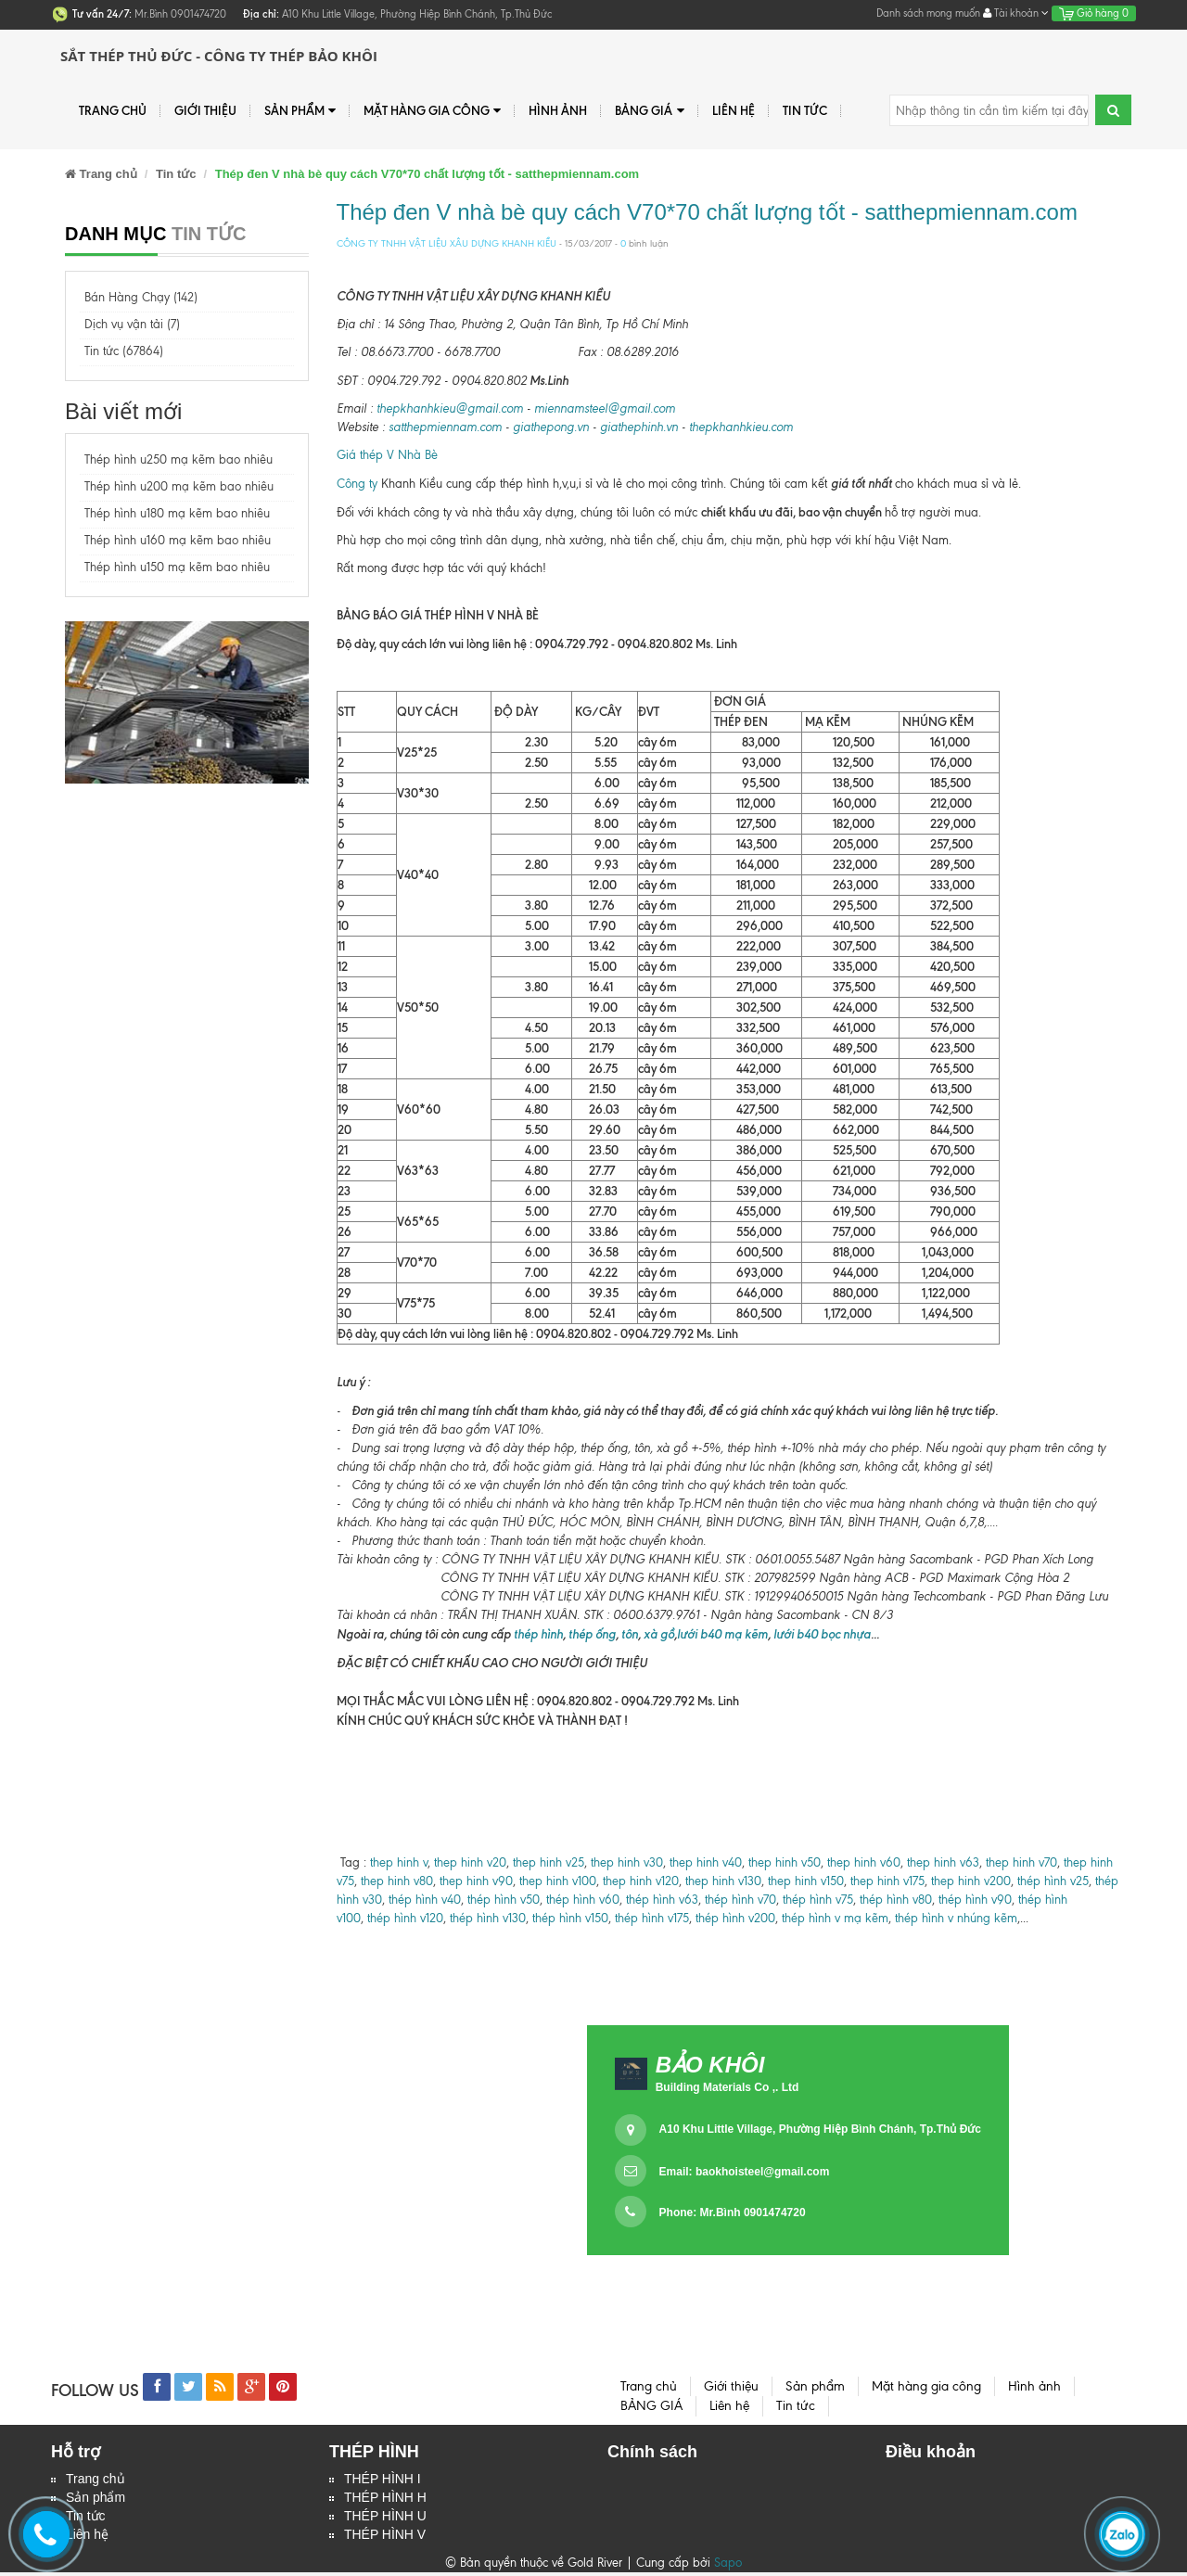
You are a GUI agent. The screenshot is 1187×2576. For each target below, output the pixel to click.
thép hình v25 (1053, 1881)
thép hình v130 (488, 1918)
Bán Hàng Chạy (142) (141, 297)
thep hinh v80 (397, 1881)
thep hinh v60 (863, 1862)
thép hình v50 (503, 1899)
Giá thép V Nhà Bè (387, 455)
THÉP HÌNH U (385, 2518)
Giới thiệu (205, 110)
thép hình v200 (735, 1918)
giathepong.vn (551, 427)
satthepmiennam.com (445, 427)
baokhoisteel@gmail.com (762, 2171)
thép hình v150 (570, 1918)
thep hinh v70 (1021, 1862)
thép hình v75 (818, 1899)
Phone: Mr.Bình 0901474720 (732, 2212)
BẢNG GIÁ (649, 111)
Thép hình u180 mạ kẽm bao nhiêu (177, 513)
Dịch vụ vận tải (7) (132, 324)
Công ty (357, 484)
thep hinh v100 (557, 1881)
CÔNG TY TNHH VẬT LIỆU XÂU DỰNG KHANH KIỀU (446, 243)
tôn (629, 1633)
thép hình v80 (896, 1899)
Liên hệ (733, 110)
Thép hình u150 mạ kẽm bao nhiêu (177, 567)
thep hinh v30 (627, 1862)
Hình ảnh (558, 110)
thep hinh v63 (943, 1862)
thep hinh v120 (641, 1881)
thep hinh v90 (476, 1881)
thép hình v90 (975, 1899)
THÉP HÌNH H (385, 2499)
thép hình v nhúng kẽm (956, 1918)
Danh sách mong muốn (928, 12)
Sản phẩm (300, 111)
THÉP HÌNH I (382, 2479)
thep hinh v (399, 1862)
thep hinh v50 (784, 1862)
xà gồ (659, 1633)
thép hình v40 (425, 1899)
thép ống (591, 1633)
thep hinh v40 (706, 1862)
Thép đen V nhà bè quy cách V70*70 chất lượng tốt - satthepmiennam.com (707, 211)
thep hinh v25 (548, 1862)
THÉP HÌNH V (385, 2538)
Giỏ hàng (1094, 12)
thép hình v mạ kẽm (835, 1918)
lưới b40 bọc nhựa (822, 1633)
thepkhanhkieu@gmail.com (450, 408)
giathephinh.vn (639, 427)
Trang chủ (95, 2479)
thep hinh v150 (806, 1881)
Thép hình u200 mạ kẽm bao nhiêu (179, 486)
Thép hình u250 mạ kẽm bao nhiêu (178, 459)
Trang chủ (113, 110)
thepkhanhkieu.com (741, 427)
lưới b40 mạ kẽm (722, 1633)
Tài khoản (1016, 12)
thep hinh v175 (887, 1881)
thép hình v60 (582, 1899)
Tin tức (805, 110)
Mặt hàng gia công (432, 111)
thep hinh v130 (723, 1881)
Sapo (728, 2566)
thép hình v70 (738, 1899)
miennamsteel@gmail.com (604, 408)
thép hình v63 (662, 1899)
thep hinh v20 (470, 1862)
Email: (744, 2171)
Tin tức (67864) (123, 351)
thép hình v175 (652, 1918)
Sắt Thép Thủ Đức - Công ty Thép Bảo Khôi (218, 55)
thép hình (537, 1633)
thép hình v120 (403, 1918)
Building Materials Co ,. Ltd (727, 2087)
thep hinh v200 (971, 1881)
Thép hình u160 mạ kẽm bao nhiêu (177, 540)
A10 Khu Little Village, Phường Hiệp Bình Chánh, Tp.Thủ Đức (820, 2129)
